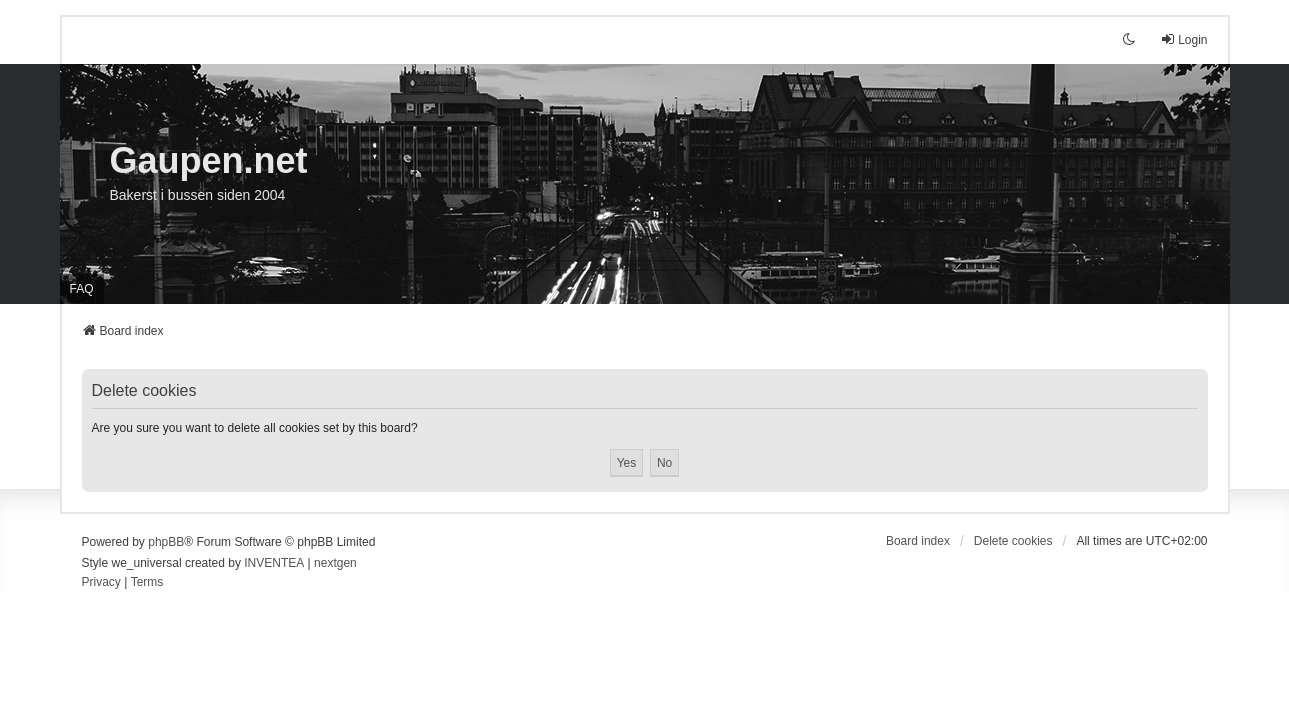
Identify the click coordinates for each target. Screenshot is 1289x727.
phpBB (166, 542)
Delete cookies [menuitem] (1013, 541)
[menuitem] (101, 583)
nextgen (335, 563)
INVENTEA (274, 563)
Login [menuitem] (1183, 39)
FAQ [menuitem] (82, 289)
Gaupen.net (209, 160)
